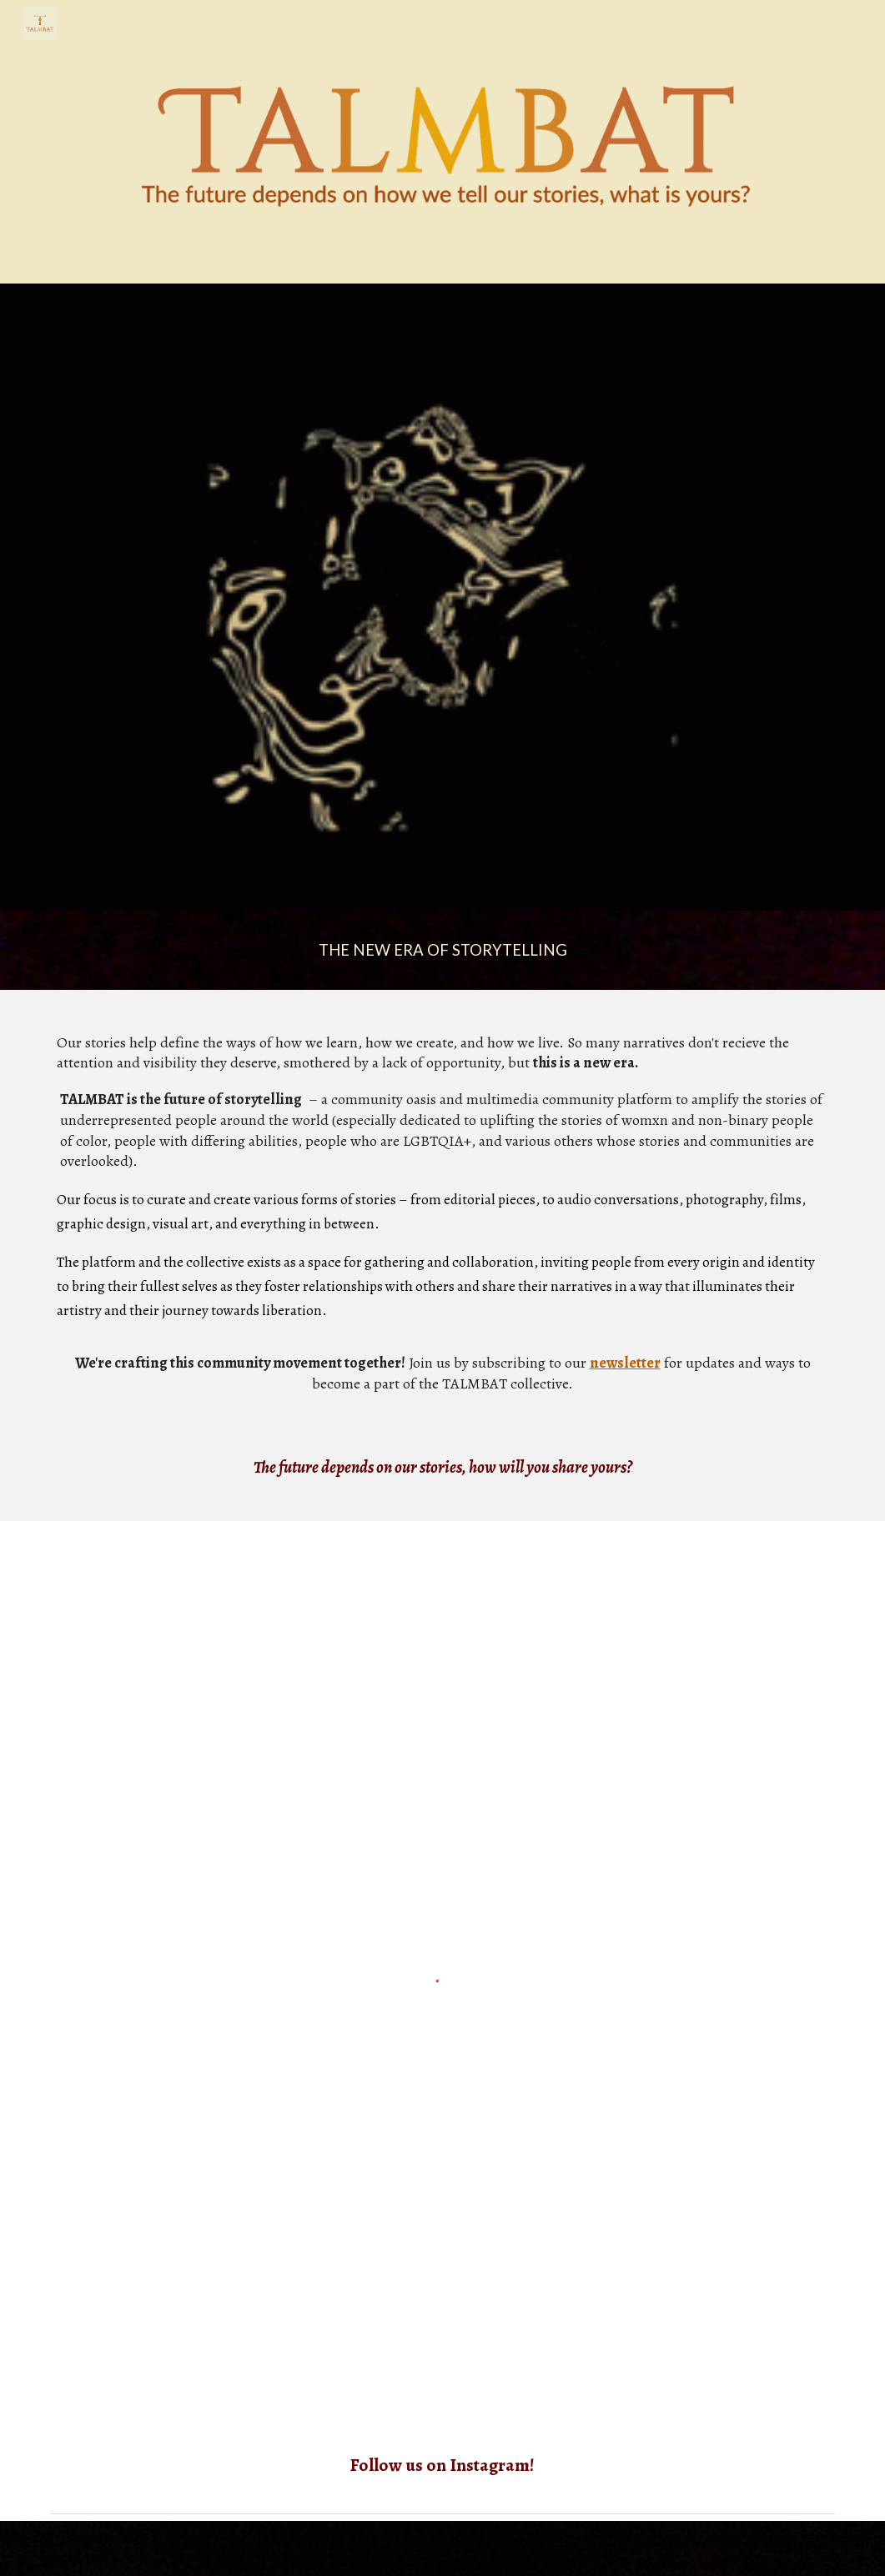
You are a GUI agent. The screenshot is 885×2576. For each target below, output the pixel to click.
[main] (442, 950)
